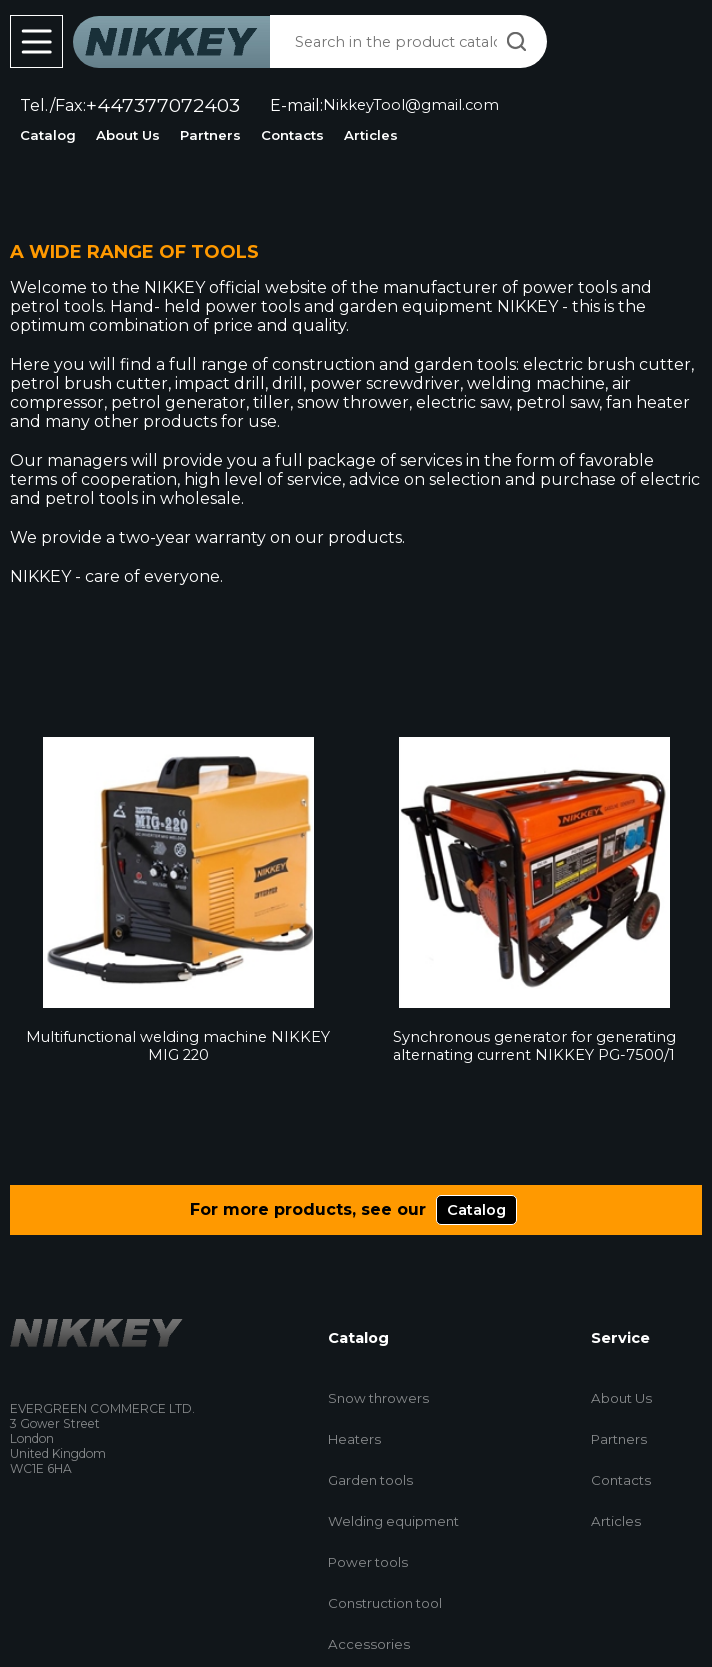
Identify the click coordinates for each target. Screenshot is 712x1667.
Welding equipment (393, 1521)
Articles (371, 135)
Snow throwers (378, 1398)
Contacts (292, 135)
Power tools (368, 1562)
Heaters (354, 1439)
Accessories (369, 1644)
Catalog (48, 135)
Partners (210, 135)
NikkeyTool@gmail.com (411, 105)
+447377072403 (163, 105)
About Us (128, 135)
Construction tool (385, 1603)
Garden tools (370, 1480)
